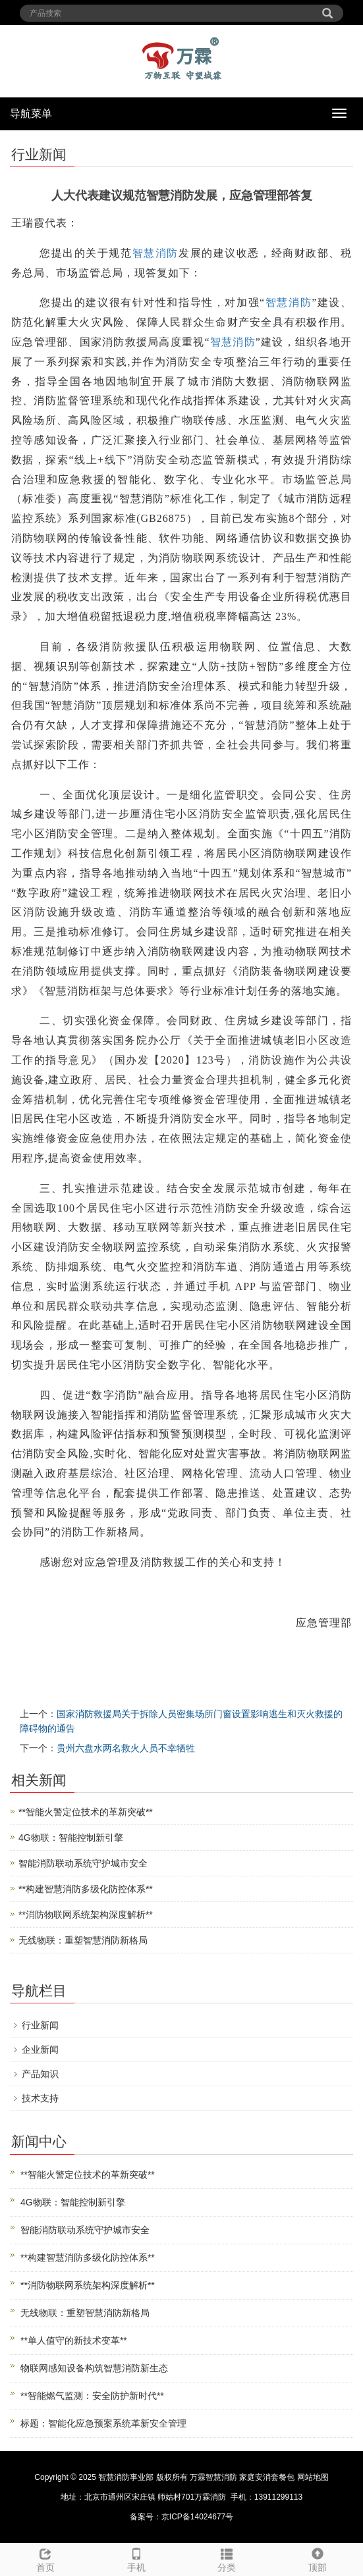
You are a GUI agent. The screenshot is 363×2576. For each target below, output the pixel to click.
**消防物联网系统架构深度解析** (85, 1914)
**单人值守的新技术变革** (73, 2340)
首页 (45, 2558)
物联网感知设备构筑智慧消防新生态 (94, 2368)
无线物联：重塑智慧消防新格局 (83, 1940)
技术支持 (40, 2098)
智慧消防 (155, 253)
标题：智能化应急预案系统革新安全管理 (103, 2423)
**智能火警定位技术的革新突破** (85, 1812)
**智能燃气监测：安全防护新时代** (92, 2395)
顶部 (317, 2558)
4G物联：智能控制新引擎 (70, 1837)
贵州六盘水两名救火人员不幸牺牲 (126, 1748)
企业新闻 (40, 2049)
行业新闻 (40, 2025)
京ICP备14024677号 (197, 2516)
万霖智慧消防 (213, 2477)
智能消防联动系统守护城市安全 (83, 1863)
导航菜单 (31, 113)
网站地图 (313, 2477)
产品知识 (40, 2074)
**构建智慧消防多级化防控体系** (85, 1889)
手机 (136, 2558)
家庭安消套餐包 (266, 2477)
